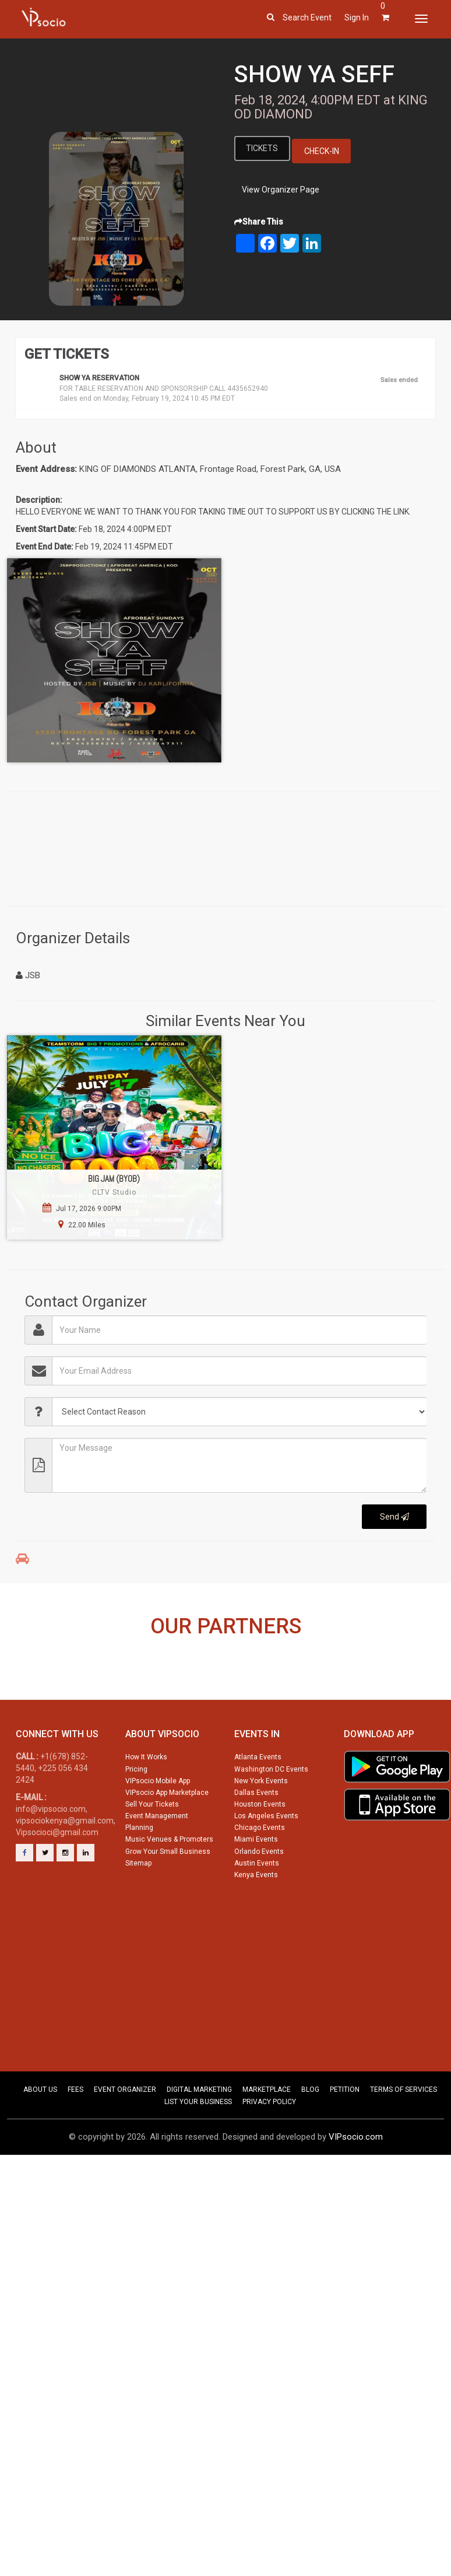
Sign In (356, 17)
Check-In (323, 151)
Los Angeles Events (266, 1864)
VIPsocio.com (356, 2184)
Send (394, 1516)
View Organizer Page (280, 189)
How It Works (146, 1805)
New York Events (261, 1829)
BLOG (310, 2137)
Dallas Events (256, 1840)
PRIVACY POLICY (269, 2150)
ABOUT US (40, 2137)
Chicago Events (259, 1875)
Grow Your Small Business (167, 1899)
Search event (307, 17)
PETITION (345, 2137)
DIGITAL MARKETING (199, 2137)
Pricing (136, 1817)
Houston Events (260, 1852)
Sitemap (138, 1911)
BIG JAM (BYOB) (114, 1178)
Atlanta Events (257, 1805)
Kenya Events (256, 1923)
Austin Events (256, 1911)
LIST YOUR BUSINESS (198, 2150)
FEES (75, 2137)
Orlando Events (259, 1899)
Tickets (263, 148)
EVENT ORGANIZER (125, 2137)
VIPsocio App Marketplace (167, 1840)
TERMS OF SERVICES (403, 2137)
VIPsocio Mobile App (157, 1829)
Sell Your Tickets (152, 1852)
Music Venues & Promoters (169, 1887)
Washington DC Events (271, 1817)
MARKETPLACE (266, 2137)
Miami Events (256, 1887)
